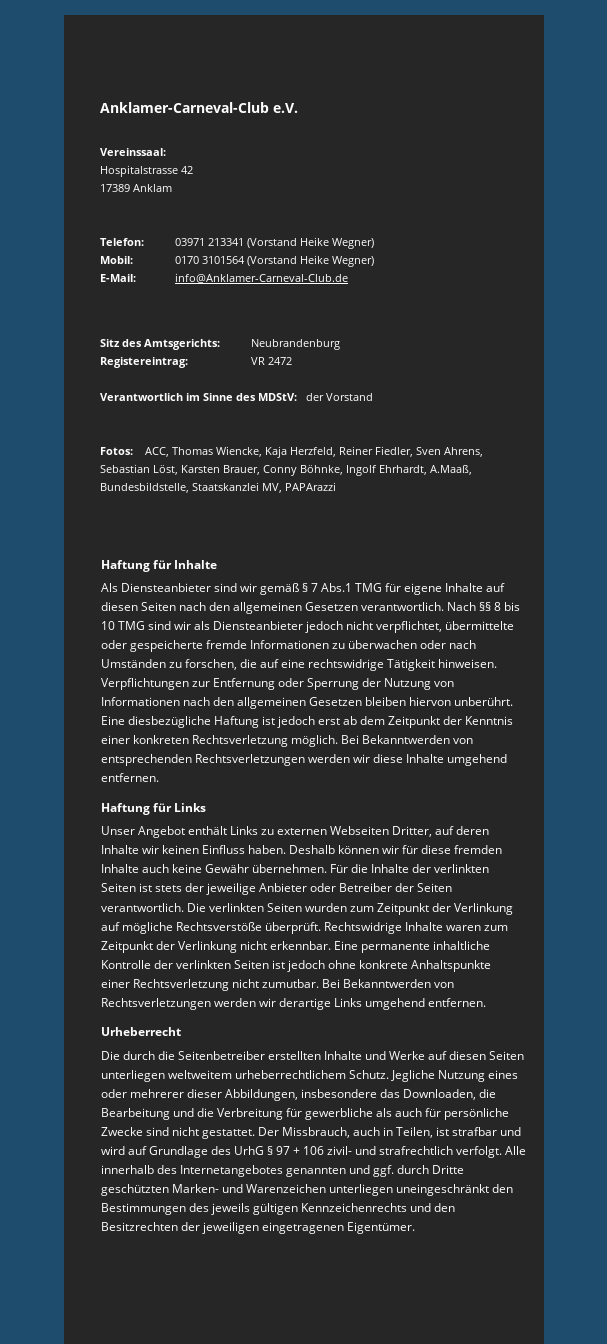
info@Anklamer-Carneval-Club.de (261, 277)
